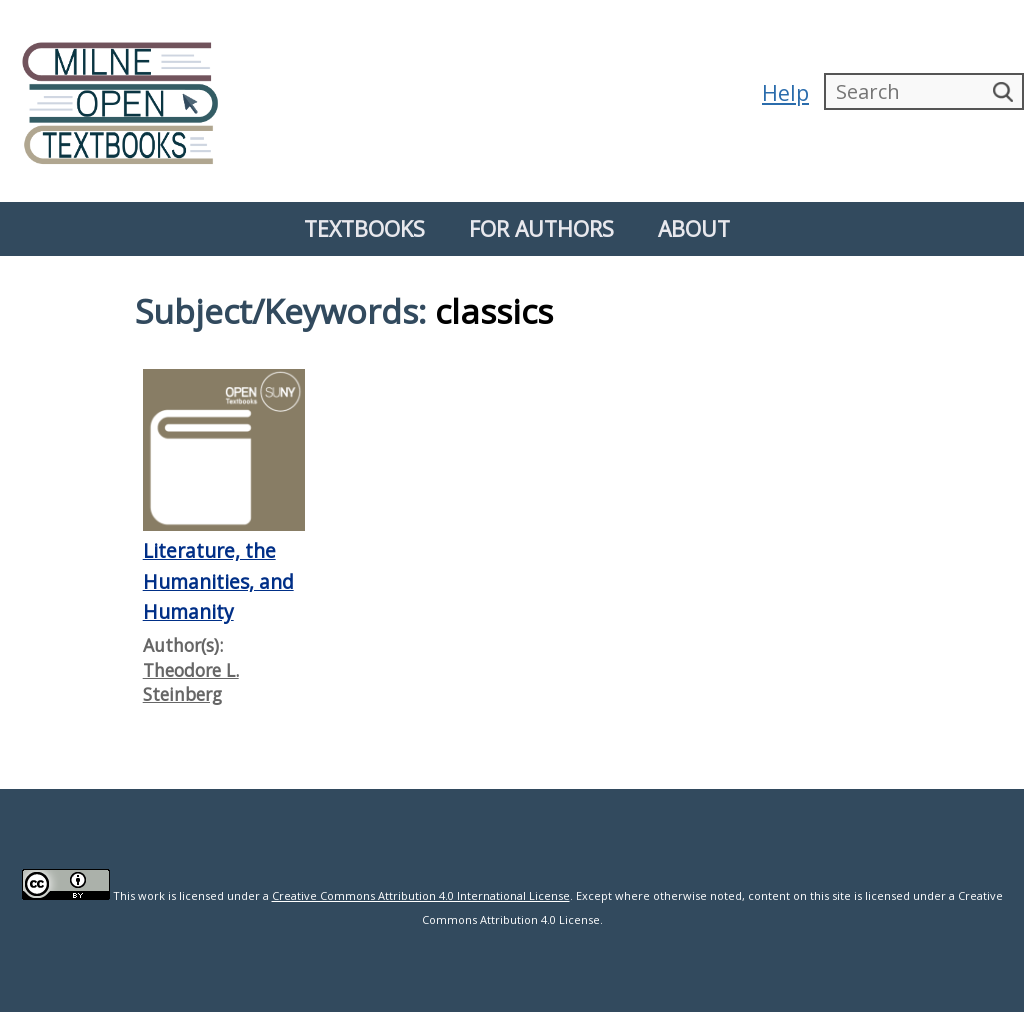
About (694, 228)
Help (785, 92)
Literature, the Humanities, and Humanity (218, 581)
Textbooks (364, 228)
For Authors (541, 228)
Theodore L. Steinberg (191, 682)
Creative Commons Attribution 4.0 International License (421, 895)
